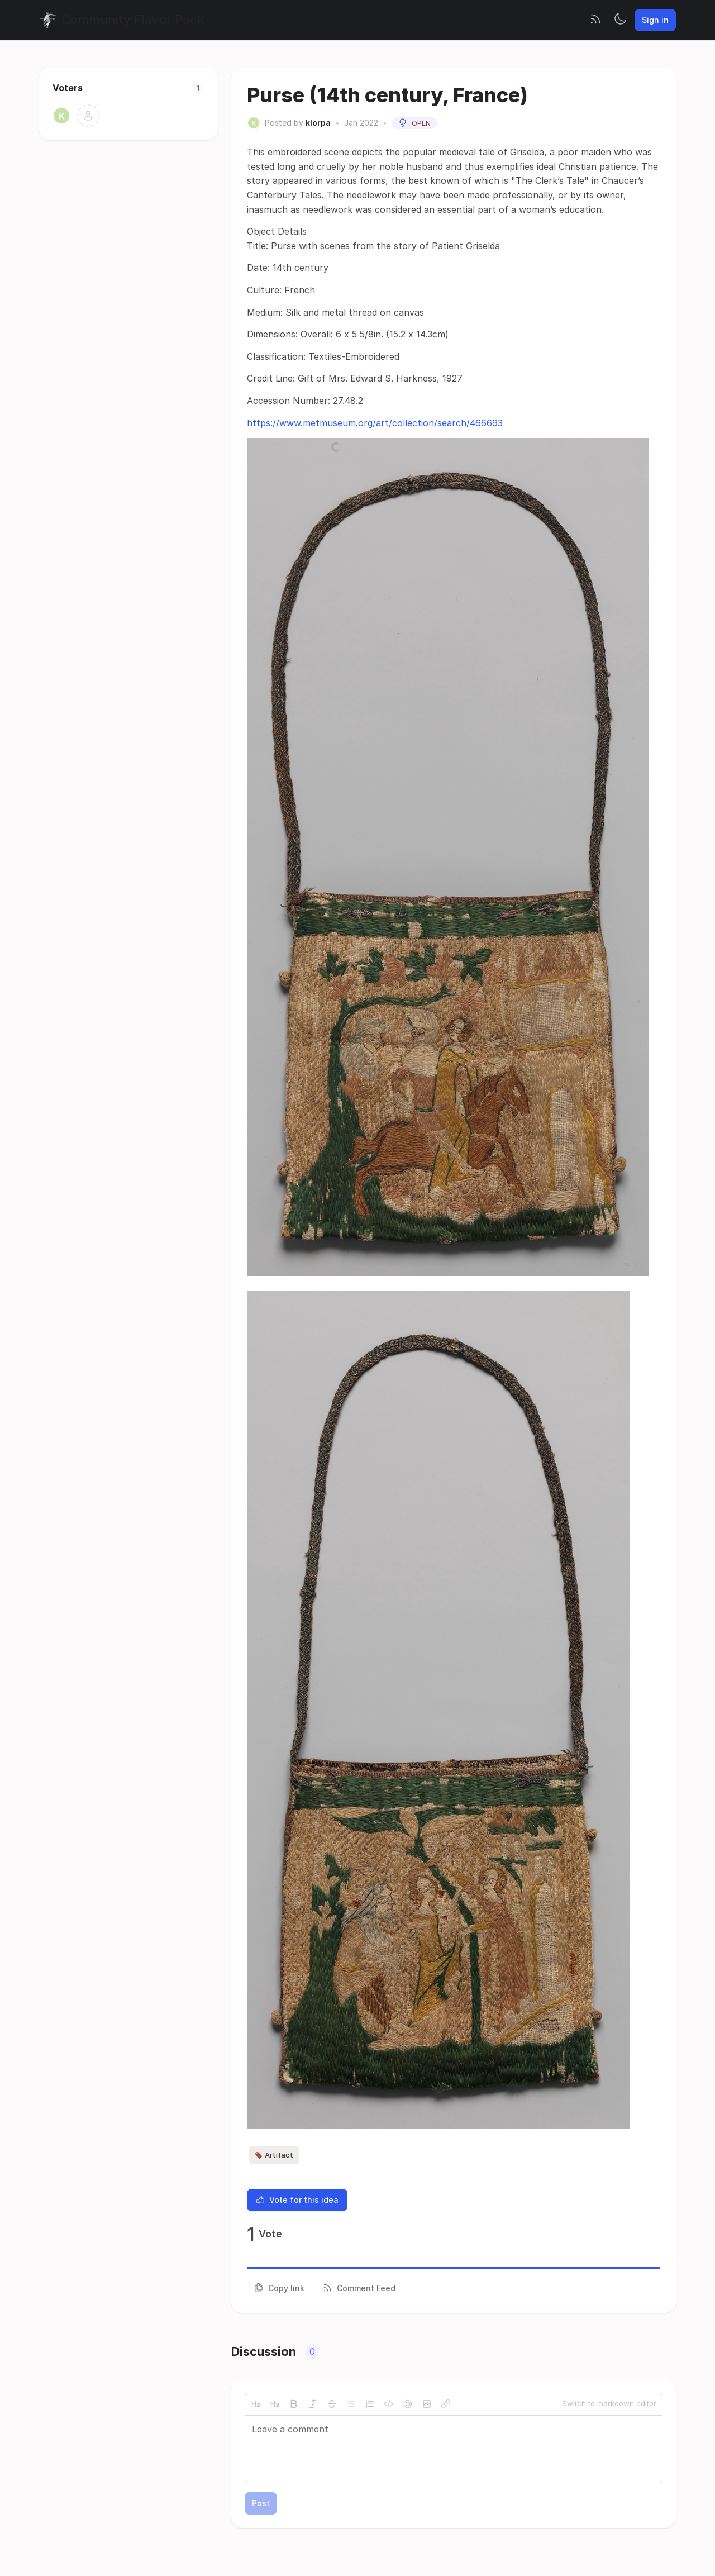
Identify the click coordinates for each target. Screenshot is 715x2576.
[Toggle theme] (620, 20)
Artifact (274, 2155)
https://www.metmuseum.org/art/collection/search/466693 (375, 422)
